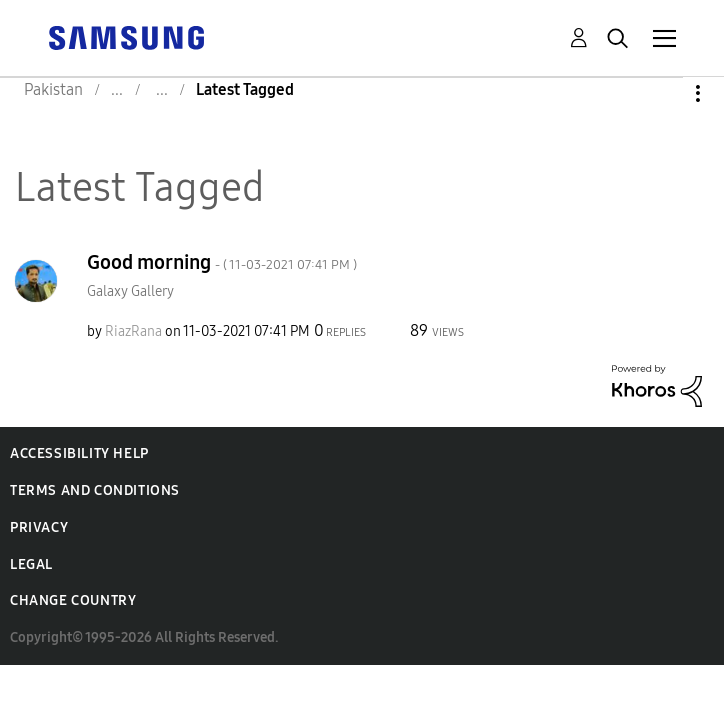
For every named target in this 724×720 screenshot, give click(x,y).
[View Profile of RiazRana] (133, 331)
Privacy (39, 527)
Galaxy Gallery (130, 291)
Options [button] (664, 93)
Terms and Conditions (95, 490)
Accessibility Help (79, 453)
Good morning (222, 262)
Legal (31, 564)
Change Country (73, 600)
